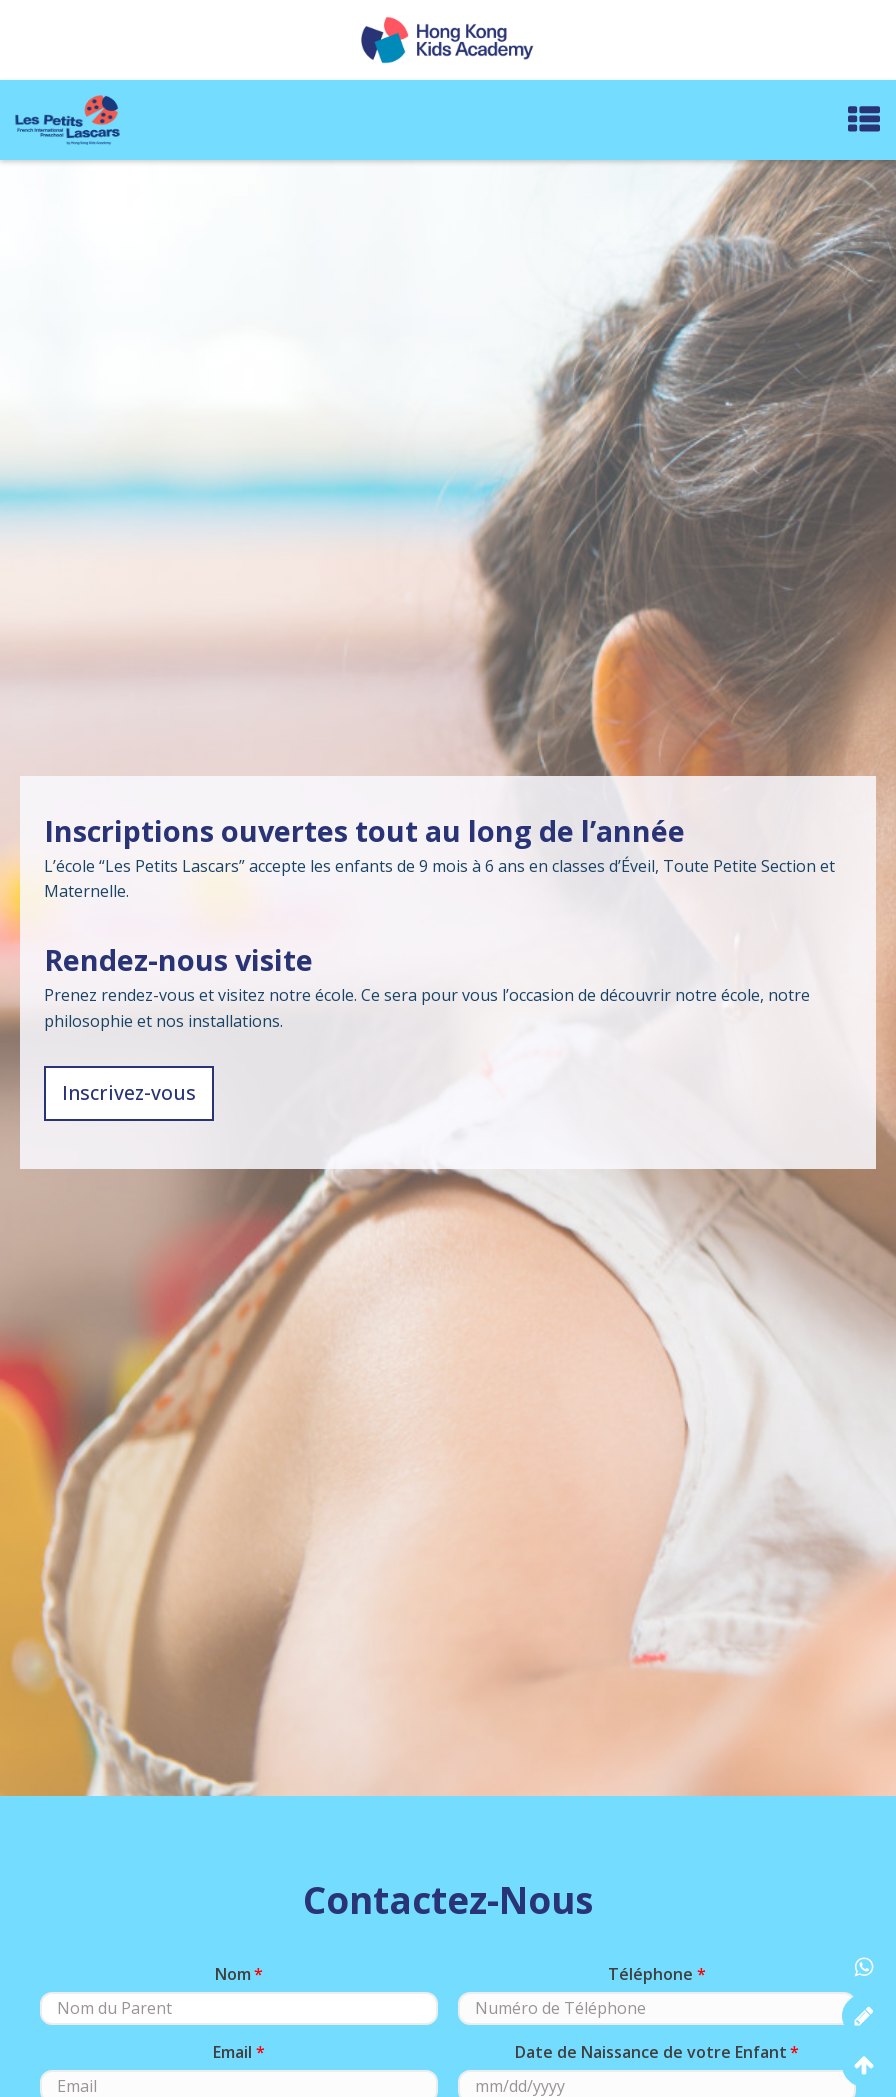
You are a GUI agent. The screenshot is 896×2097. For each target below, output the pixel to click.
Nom (233, 1974)
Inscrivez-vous (129, 1092)
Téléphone (650, 1974)
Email (232, 2052)
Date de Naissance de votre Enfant (651, 2052)
